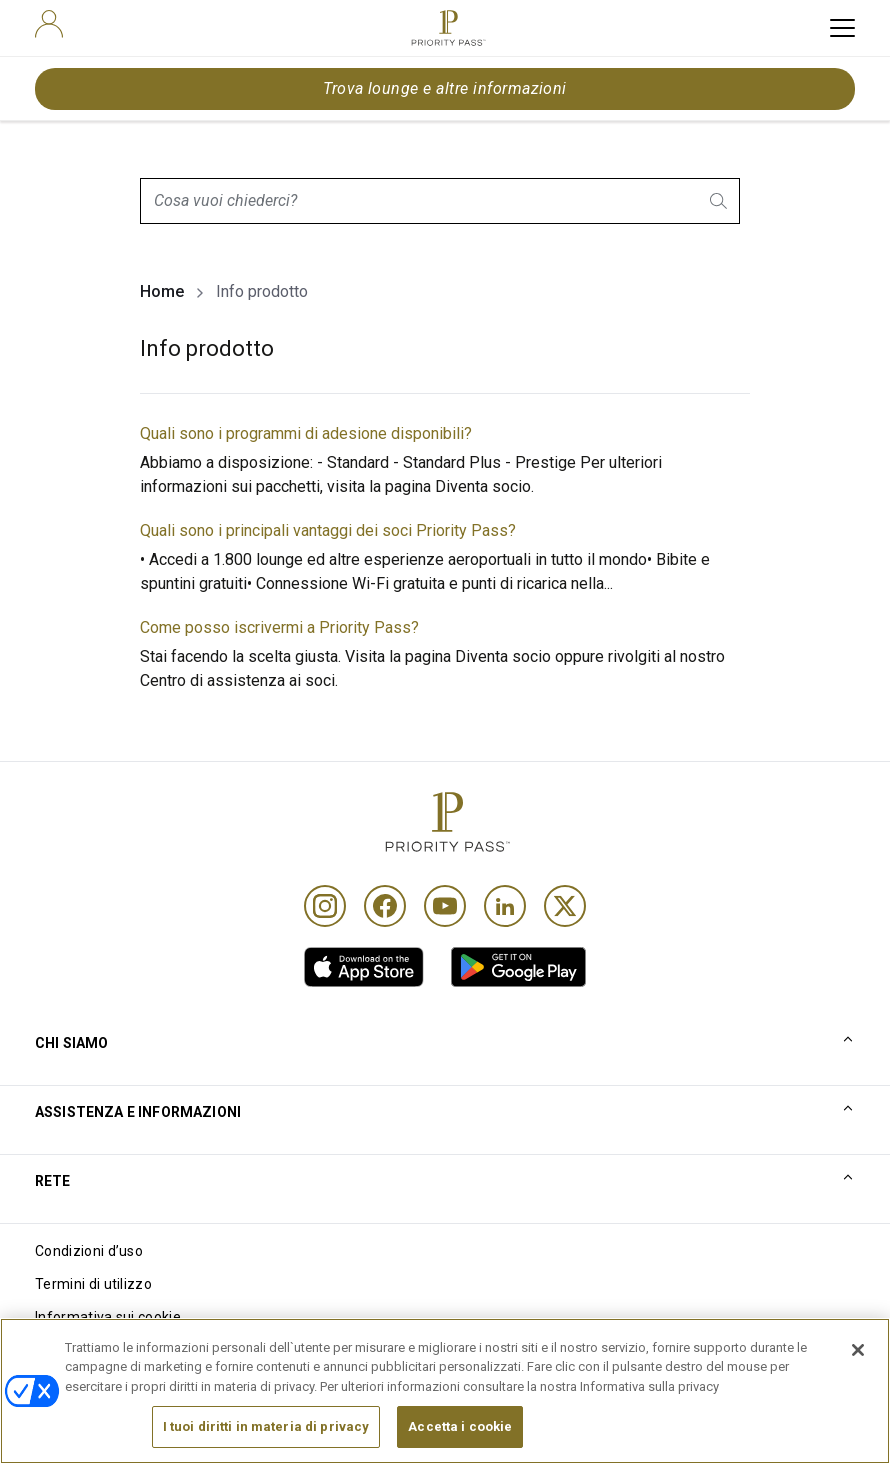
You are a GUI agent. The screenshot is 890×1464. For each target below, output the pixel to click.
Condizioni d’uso (89, 1251)
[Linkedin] (505, 906)
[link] (364, 967)
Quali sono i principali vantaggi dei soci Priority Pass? (328, 530)
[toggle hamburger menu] (842, 28)
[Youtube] (445, 906)
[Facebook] (385, 906)
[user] (49, 24)
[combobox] (440, 201)
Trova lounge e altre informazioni (445, 88)
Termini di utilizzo (93, 1284)
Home (162, 291)
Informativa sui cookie (108, 1317)
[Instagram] (325, 906)
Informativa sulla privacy (116, 1350)
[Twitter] (565, 906)
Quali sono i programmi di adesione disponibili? (306, 433)
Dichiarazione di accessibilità (130, 1383)
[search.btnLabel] (720, 201)
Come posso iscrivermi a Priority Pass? (279, 627)
